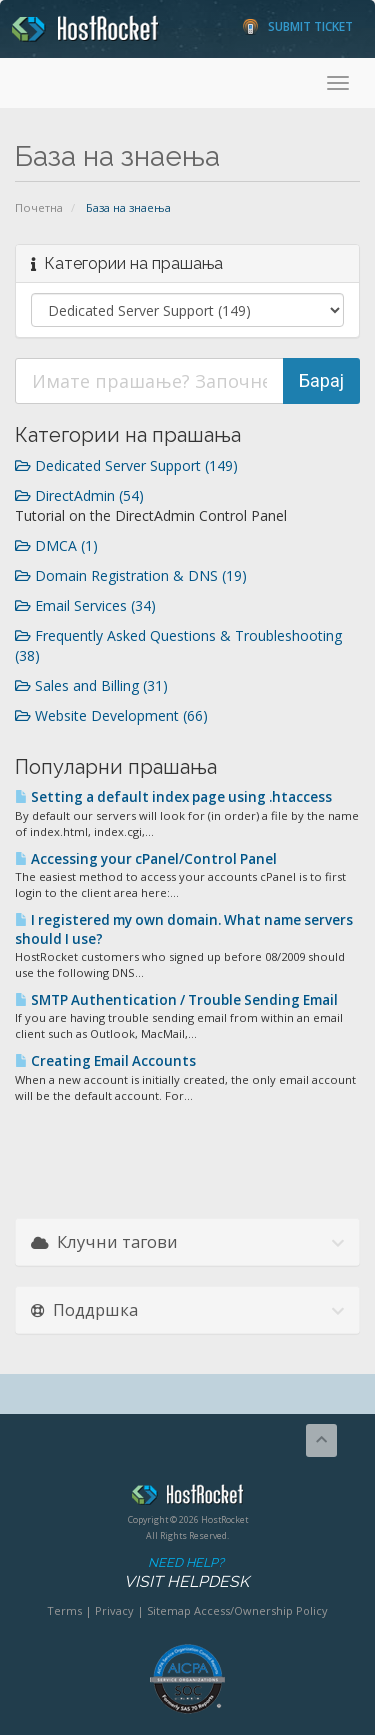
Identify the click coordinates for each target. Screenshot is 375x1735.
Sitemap (169, 1610)
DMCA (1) (56, 545)
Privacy (114, 1610)
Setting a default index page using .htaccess (173, 797)
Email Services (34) (85, 605)
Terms (64, 1610)
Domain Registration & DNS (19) (131, 575)
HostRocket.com (187, 1498)
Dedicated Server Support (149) (126, 465)
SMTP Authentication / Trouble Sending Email (176, 1000)
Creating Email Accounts (105, 1061)
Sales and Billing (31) (91, 685)
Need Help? (186, 1573)
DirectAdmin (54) (79, 495)
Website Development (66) (111, 715)
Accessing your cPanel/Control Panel (146, 859)
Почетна (39, 207)
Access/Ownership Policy (261, 1610)
